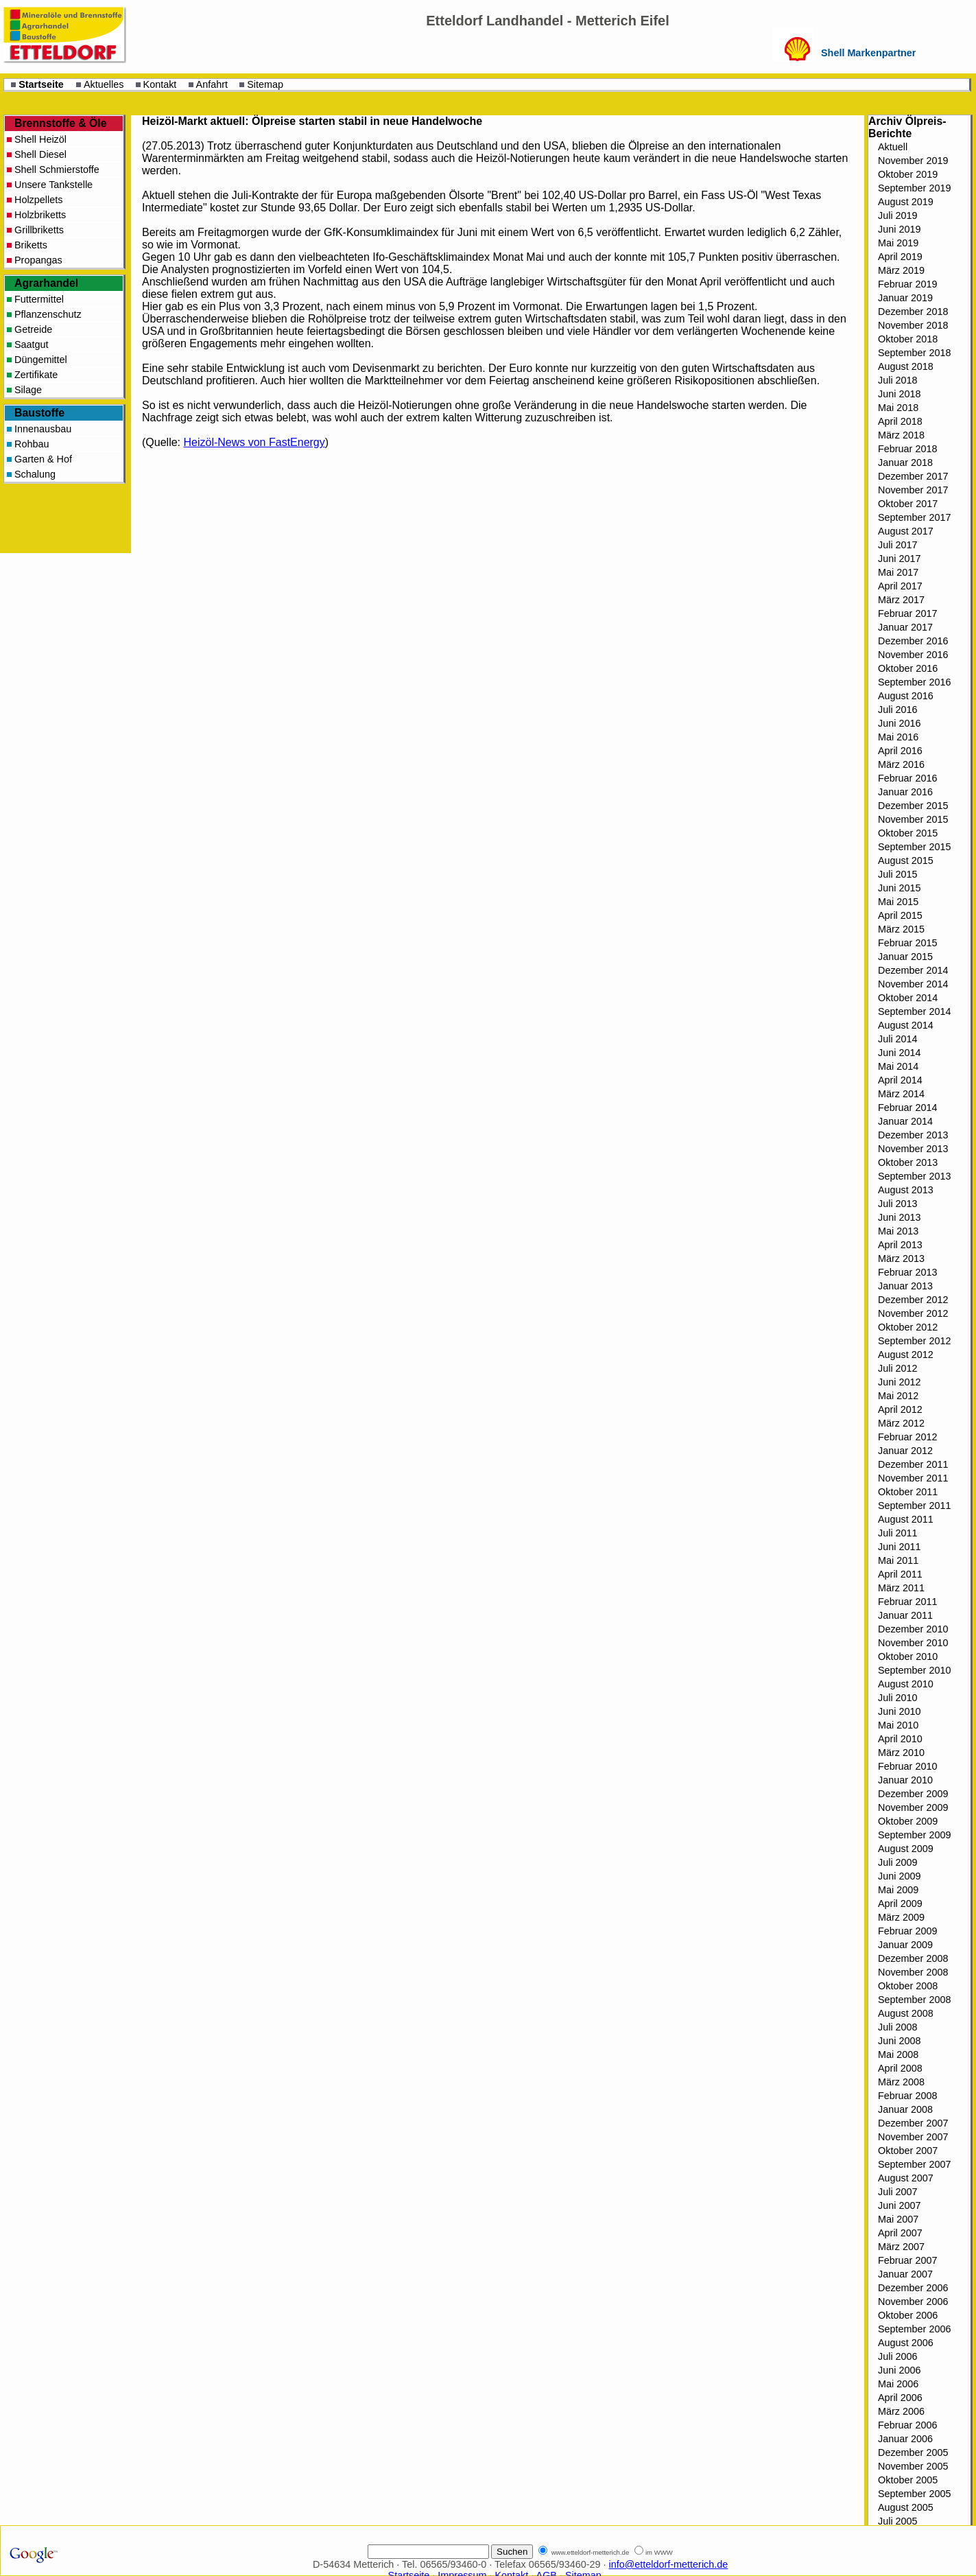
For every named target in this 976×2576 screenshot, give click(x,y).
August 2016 (905, 695)
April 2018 (900, 421)
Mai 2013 (898, 1231)
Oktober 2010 (908, 1656)
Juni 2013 (899, 1217)
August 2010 (905, 1683)
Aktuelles (103, 84)
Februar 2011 (907, 1601)
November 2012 (913, 1313)
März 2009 (901, 1917)
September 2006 (914, 2328)
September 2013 (914, 1176)
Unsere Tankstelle (53, 184)
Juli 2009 (898, 1862)
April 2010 (900, 1738)
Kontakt (160, 84)
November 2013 (913, 1148)
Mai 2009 (898, 1889)
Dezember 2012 (913, 1299)
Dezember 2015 (913, 805)
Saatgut (31, 344)
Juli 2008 (898, 2027)
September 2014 (914, 1011)
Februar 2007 (907, 2260)
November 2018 (913, 325)
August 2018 (905, 366)
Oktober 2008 (908, 1985)
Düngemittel (40, 359)
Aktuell (892, 146)
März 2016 (901, 764)
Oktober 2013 (908, 1162)
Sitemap (265, 84)
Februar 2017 (907, 613)
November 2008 (913, 1972)
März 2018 (901, 435)
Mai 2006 (898, 2383)
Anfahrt (212, 84)
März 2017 (901, 599)
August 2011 (905, 1519)
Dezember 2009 (913, 1793)
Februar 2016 (907, 778)
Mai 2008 (898, 2054)
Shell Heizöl (40, 139)
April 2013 (900, 1244)
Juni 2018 (899, 393)
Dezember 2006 (913, 2287)
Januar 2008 (905, 2109)
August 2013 (905, 1189)
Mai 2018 (898, 407)
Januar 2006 (905, 2438)
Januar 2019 (905, 297)
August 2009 (905, 1848)
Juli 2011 (898, 1532)
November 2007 (913, 2136)
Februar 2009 (907, 1930)
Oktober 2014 (908, 997)
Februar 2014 (907, 1107)
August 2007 (905, 2178)
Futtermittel (39, 299)
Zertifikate (36, 374)
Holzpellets (38, 199)
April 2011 (900, 1574)
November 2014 (913, 984)
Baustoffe (39, 413)
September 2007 (914, 2164)
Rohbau (31, 443)
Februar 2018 (907, 448)
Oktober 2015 (908, 833)
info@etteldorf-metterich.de (668, 2564)
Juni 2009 (899, 1876)
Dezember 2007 (913, 2123)
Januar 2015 (905, 956)
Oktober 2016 (908, 668)
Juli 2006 (898, 2356)
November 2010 (913, 1642)
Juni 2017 (899, 558)
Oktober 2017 (908, 503)
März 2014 (901, 1093)
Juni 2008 (899, 2040)
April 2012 (900, 1409)
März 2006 (901, 2411)
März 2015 (901, 929)
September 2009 (914, 1834)
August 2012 (905, 1354)
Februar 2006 (907, 2425)
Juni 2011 (899, 1546)
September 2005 (914, 2493)
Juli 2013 (898, 1203)
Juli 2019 (898, 215)
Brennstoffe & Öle (60, 123)
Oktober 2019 (908, 174)
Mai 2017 (898, 572)
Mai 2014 (898, 1066)
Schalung (35, 474)
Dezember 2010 (913, 1629)
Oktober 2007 (908, 2150)
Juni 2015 (899, 887)
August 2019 (905, 201)
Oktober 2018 (908, 338)
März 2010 (901, 1752)
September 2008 (914, 1999)
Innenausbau (42, 428)
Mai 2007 (898, 2219)
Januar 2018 (905, 462)
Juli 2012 (898, 1368)
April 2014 (900, 1080)
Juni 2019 (899, 229)
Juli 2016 (898, 709)
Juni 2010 (899, 1711)
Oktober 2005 (908, 2479)
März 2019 (901, 270)
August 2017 (905, 531)
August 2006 (905, 2342)
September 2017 (914, 517)
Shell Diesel (40, 154)
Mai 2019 (898, 242)
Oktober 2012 (908, 1327)
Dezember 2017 (913, 476)
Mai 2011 (898, 1560)
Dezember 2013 (913, 1134)
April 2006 (900, 2397)
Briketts (30, 244)
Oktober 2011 (908, 1491)
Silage (28, 389)
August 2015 (905, 860)
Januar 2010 (905, 1780)
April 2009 (900, 1903)
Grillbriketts (39, 229)
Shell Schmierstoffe (56, 169)
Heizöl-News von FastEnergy (253, 442)
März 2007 (901, 2246)
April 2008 (900, 2068)
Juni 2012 (899, 1382)
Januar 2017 (905, 627)
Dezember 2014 (913, 970)
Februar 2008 (907, 2095)
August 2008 (905, 2013)
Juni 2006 (899, 2370)
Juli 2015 (898, 874)
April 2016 (900, 750)
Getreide (33, 329)
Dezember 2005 (913, 2452)
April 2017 (900, 586)
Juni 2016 (899, 723)
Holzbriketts (40, 214)
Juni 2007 (899, 2205)
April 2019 (900, 256)
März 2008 (901, 2081)
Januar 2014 (905, 1121)
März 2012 (901, 1423)
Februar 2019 (907, 284)
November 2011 (913, 1478)
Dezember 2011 (913, 1464)
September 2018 (914, 352)
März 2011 (901, 1587)
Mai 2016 (898, 736)
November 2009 (913, 1807)
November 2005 (913, 2466)
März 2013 (901, 1258)
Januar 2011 (905, 1615)
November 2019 (913, 160)
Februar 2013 (907, 1272)
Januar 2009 (905, 1944)
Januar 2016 (905, 791)
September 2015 (914, 846)
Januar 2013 (905, 1285)
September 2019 (914, 188)
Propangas (38, 260)
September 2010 (914, 1670)
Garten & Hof (43, 459)
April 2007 (900, 2232)
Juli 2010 (898, 1697)
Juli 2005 (898, 2521)
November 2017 (913, 489)
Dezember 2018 (913, 311)
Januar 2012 (905, 1450)
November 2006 (913, 2301)
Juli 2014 (898, 1038)
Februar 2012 (907, 1436)
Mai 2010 (898, 1725)
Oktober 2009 (908, 1821)
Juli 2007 (898, 2191)
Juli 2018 (898, 380)
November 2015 (913, 819)
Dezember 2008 (913, 1958)
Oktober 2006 (908, 2315)
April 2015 (900, 915)
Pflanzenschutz (48, 314)
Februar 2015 (907, 942)
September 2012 (914, 1340)
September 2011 (914, 1505)
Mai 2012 (898, 1395)
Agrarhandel (46, 283)
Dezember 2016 (913, 640)
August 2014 (905, 1025)
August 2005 (905, 2507)
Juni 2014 (899, 1052)
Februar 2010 (907, 1766)
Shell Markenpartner (868, 52)
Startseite (41, 84)
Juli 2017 (898, 544)
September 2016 (914, 682)
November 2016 (913, 654)
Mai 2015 (898, 901)
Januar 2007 (905, 2274)
